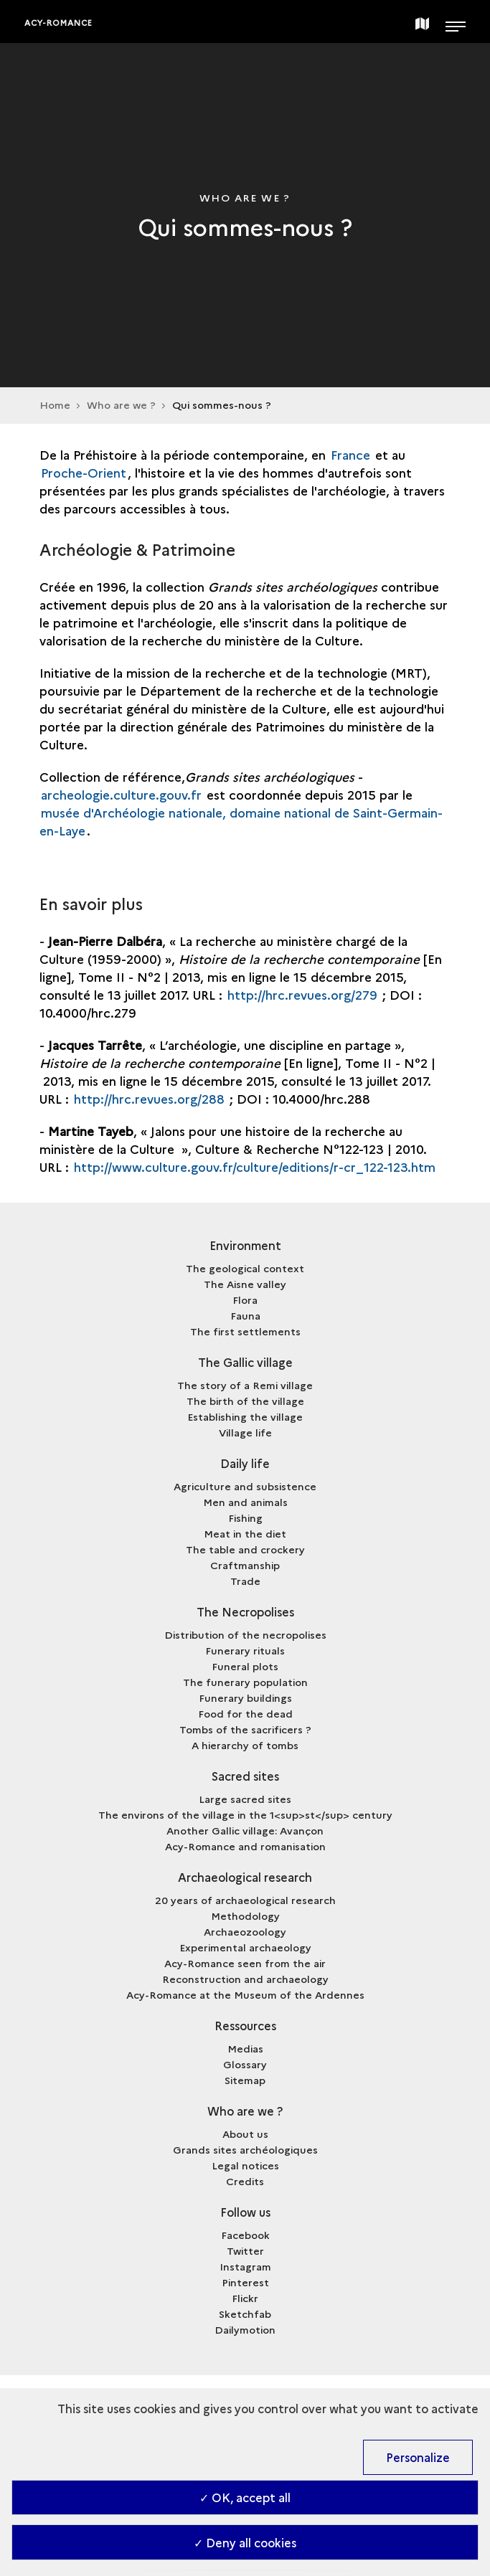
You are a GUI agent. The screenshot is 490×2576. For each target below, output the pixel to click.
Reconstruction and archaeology (245, 1978)
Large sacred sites (245, 1798)
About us (245, 2133)
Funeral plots (245, 1666)
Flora (245, 1299)
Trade (245, 1580)
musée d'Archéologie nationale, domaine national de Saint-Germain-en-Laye (241, 821)
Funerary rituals (245, 1650)
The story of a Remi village (245, 1385)
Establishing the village (245, 1416)
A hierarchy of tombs (245, 1745)
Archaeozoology (245, 1931)
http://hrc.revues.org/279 (302, 994)
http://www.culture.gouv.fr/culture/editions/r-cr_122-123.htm (254, 1166)
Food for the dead (245, 1713)
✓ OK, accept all (245, 2497)
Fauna (245, 1315)
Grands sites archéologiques (245, 2149)
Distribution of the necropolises (245, 1634)
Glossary (245, 2064)
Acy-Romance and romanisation (245, 1846)
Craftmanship (245, 1565)
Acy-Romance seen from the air (245, 1963)
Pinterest (245, 2282)
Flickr (245, 2298)
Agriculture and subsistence (245, 1486)
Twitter (245, 2250)
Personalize (418, 2457)
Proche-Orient (83, 472)
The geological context (245, 1268)
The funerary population (245, 1682)
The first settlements (245, 1331)
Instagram (245, 2266)
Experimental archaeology (245, 1947)
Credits (245, 2181)
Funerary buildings (245, 1697)
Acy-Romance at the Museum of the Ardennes (245, 1994)
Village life (245, 1432)
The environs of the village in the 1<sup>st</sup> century (245, 1814)
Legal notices (245, 2165)
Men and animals (245, 1502)
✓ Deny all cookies (245, 2542)
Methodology (245, 1915)
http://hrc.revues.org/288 (149, 1098)
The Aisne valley (245, 1284)
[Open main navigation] (456, 21)
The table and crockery (245, 1549)
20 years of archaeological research (245, 1900)
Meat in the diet (245, 1533)
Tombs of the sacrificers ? (245, 1729)
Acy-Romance (58, 22)
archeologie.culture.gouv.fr (121, 794)
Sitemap (245, 2080)
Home (54, 404)
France (352, 454)
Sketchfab (245, 2313)
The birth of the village (245, 1400)
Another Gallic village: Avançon (245, 1830)
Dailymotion (245, 2329)
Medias (245, 2048)
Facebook (245, 2234)
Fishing (245, 1517)
